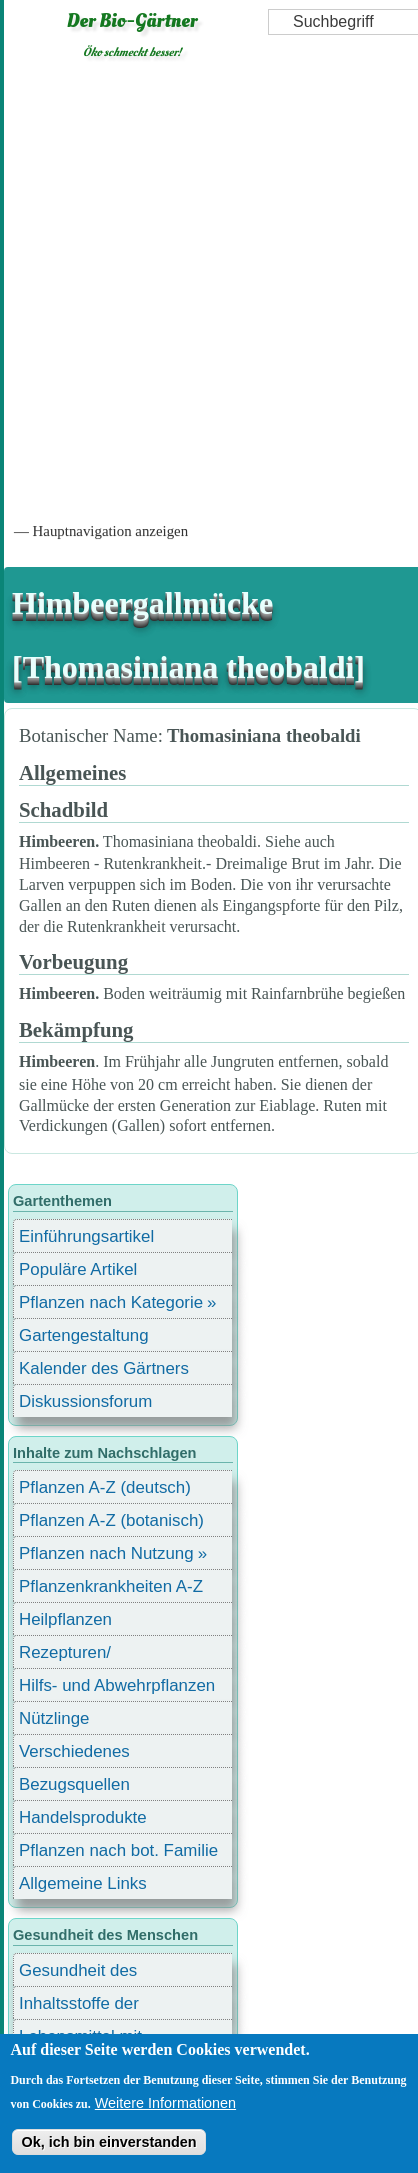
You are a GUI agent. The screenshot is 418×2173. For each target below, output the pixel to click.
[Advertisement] (207, 289)
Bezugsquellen (74, 1784)
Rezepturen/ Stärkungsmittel (77, 1655)
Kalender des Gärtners (104, 1368)
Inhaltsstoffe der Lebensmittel (79, 2006)
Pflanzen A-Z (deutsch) (105, 1487)
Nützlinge (54, 1718)
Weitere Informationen (165, 2103)
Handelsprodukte (83, 1817)
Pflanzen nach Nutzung (106, 1553)
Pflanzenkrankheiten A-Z (111, 1586)
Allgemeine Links (83, 1883)
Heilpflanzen (65, 1619)
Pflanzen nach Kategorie (111, 1302)
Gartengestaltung (84, 1335)
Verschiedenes (74, 1751)
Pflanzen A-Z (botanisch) (111, 1520)
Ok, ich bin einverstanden (108, 2142)
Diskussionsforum (85, 1401)
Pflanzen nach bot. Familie (118, 1850)
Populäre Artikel (78, 1269)
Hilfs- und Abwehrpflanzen (117, 1685)
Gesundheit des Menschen (78, 1973)
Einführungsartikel (86, 1236)
